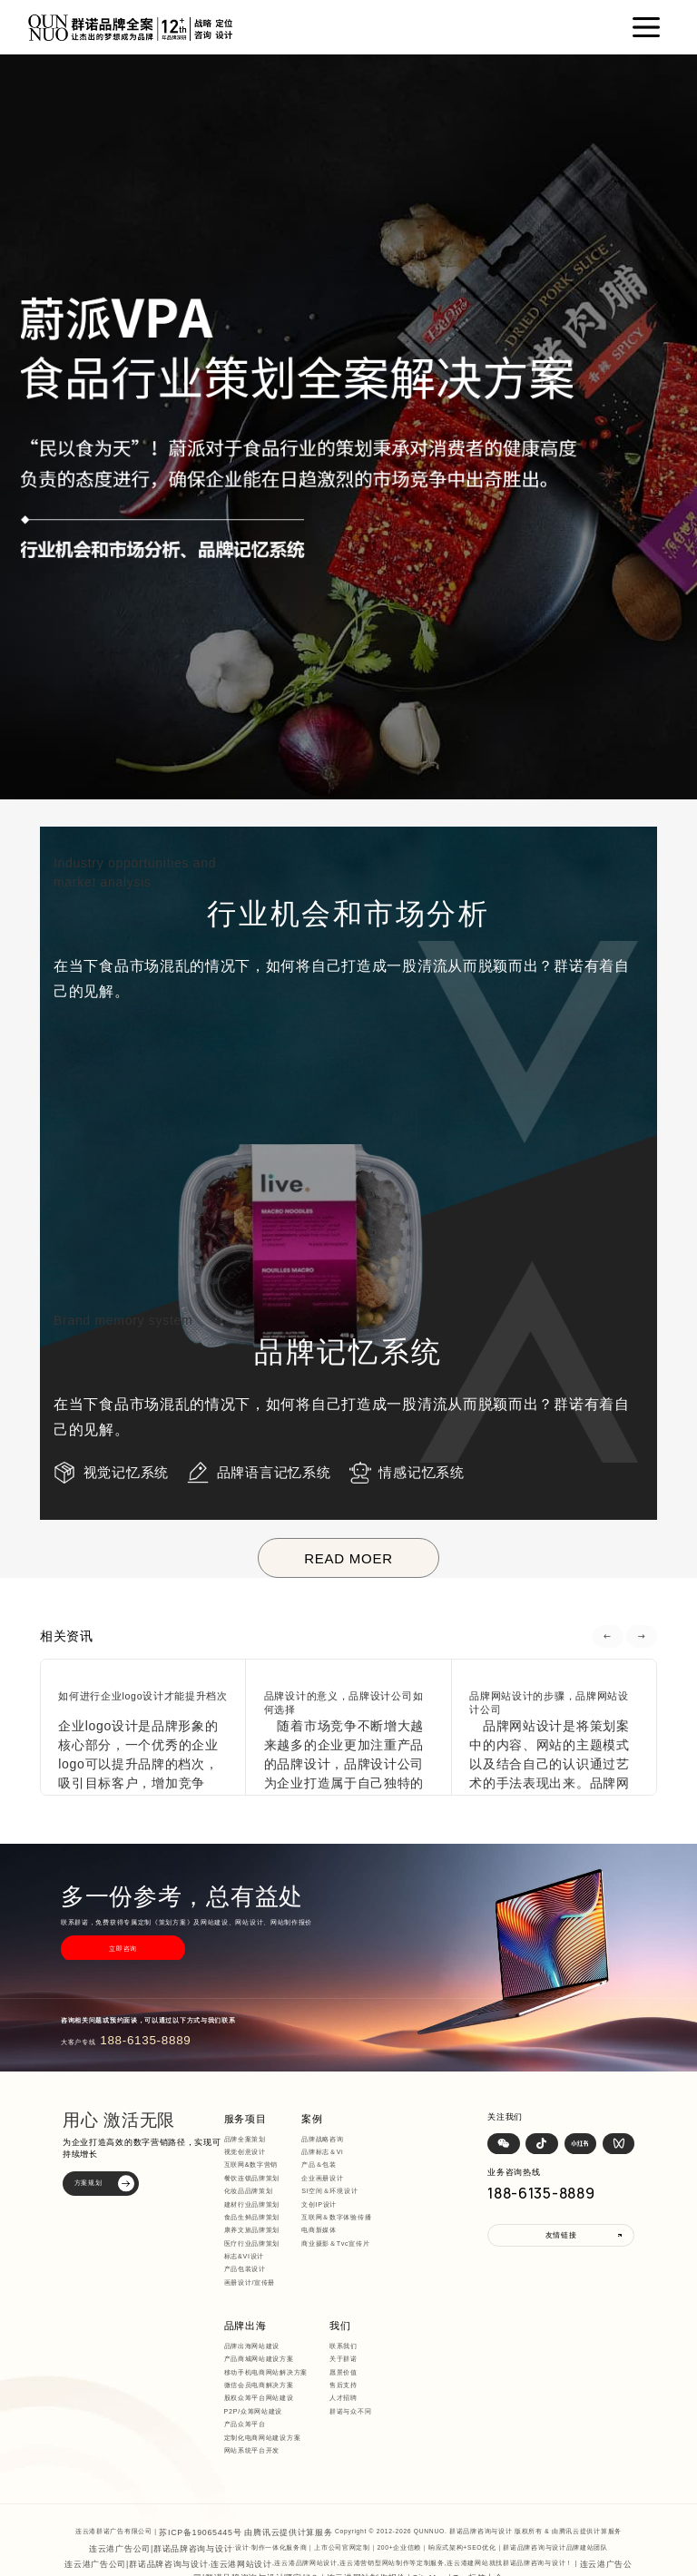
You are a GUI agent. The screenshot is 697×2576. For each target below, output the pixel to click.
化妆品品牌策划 (260, 2179)
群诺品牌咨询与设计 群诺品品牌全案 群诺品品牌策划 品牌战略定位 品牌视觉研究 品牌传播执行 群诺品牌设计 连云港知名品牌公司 (358, 2525)
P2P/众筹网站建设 (435, 2192)
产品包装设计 (257, 2257)
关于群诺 (250, 2343)
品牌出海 (423, 2107)
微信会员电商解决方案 (441, 2165)
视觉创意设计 (257, 2139)
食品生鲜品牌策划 (264, 2204)
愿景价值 (250, 2356)
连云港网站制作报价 (332, 2512)
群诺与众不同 (257, 2395)
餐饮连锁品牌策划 (264, 2165)
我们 (244, 2311)
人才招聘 (250, 2382)
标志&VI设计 (256, 2244)
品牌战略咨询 (335, 2126)
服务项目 (253, 2107)
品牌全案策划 (257, 2126)
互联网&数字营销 (263, 2153)
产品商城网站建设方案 (441, 2139)
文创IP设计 (331, 2192)
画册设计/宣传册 (262, 2270)
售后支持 (250, 2369)
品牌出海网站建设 (434, 2126)
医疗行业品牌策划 (264, 2231)
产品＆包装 (331, 2153)
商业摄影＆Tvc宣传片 (348, 2231)
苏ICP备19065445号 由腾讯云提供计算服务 (245, 2476)
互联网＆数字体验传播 (349, 2204)
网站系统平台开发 (434, 2231)
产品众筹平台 (426, 2204)
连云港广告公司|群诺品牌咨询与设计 (160, 2489)
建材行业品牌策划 (264, 2192)
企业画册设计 (335, 2165)
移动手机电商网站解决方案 (447, 2153)
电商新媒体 (331, 2218)
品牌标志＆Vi (335, 2139)
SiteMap (384, 2512)
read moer (348, 1558)
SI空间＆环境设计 (342, 2179)
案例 (322, 2107)
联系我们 (250, 2330)
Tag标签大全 (425, 2512)
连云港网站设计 (203, 2501)
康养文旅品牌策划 (264, 2218)
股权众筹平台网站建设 (441, 2179)
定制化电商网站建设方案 (444, 2218)
